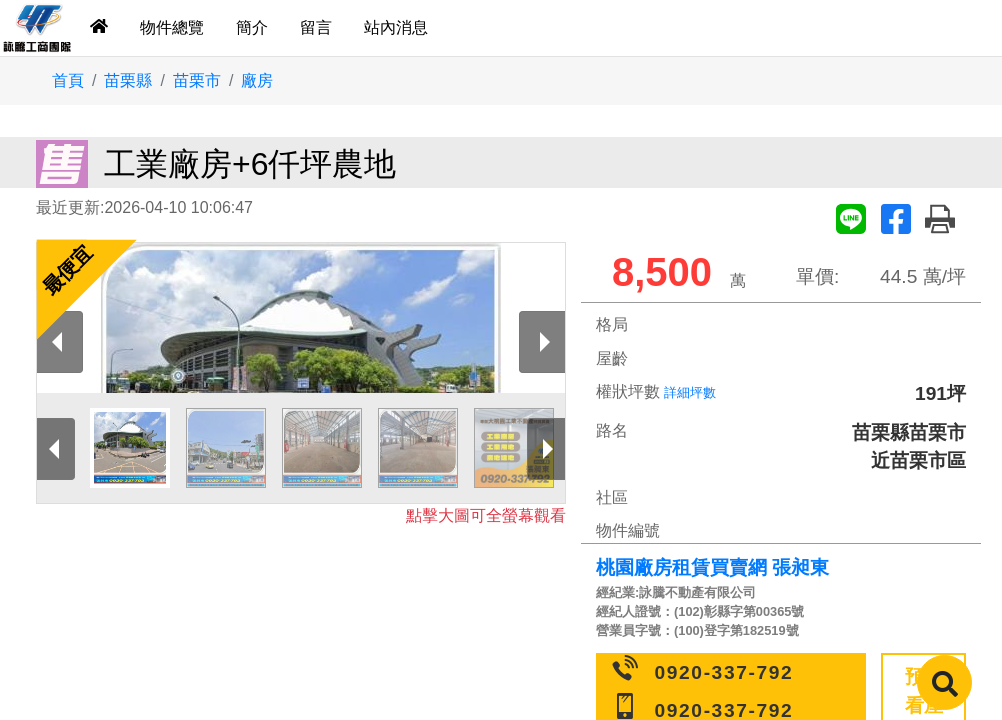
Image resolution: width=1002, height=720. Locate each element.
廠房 (257, 80)
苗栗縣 (128, 80)
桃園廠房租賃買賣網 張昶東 (712, 567)
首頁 (68, 80)
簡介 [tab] (252, 27)
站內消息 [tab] (396, 27)
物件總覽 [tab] (172, 27)
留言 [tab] (316, 27)
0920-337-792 (724, 672)
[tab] (99, 28)
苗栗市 (197, 80)
